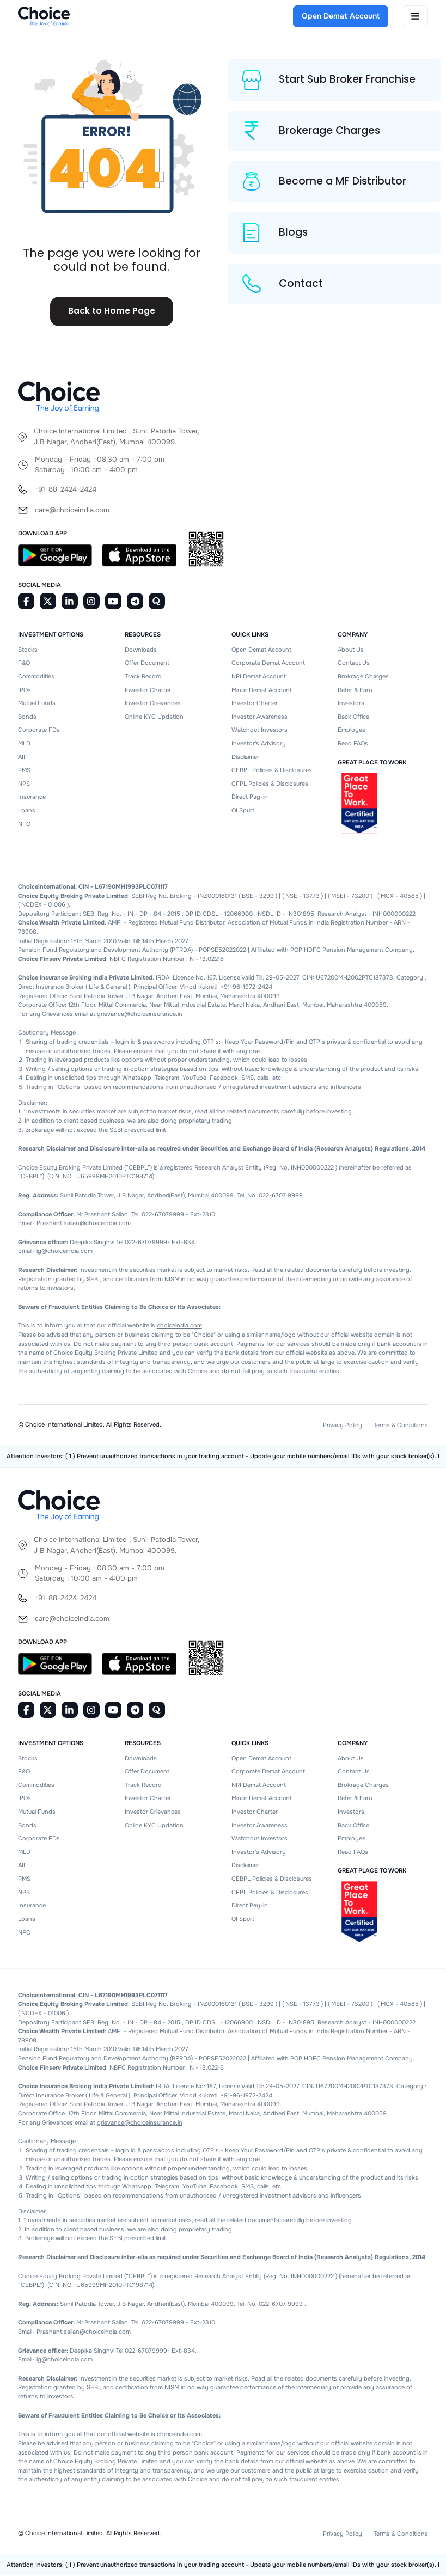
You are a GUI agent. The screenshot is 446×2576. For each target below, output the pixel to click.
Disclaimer (245, 757)
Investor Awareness (259, 717)
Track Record (143, 677)
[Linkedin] (70, 601)
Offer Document (147, 663)
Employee (351, 730)
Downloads (141, 650)
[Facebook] (26, 601)
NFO (24, 824)
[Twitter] (48, 601)
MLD (24, 744)
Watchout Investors (259, 730)
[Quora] (157, 601)
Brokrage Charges (363, 677)
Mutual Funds (37, 703)
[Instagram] (91, 601)
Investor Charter (148, 690)
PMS (24, 770)
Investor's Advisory (258, 744)
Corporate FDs (39, 730)
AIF (22, 757)
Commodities (36, 677)
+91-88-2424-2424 (65, 489)
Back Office (353, 717)
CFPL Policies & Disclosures (269, 784)
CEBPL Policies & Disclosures (271, 770)
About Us (351, 650)
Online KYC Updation (154, 717)
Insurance (32, 797)
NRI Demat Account (258, 677)
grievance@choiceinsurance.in (139, 1014)
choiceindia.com (179, 1326)
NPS (24, 784)
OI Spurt (242, 811)
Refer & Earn (355, 690)
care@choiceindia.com (72, 510)
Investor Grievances (153, 703)
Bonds (27, 717)
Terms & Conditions (401, 1425)
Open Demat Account (261, 650)
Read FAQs (353, 744)
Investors (351, 703)
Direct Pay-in (249, 797)
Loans (26, 811)
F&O (24, 663)
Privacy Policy (342, 1425)
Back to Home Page (111, 311)
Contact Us (354, 663)
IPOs (24, 690)
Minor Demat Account (261, 690)
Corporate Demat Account (268, 663)
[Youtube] (113, 601)
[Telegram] (135, 601)
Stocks (28, 650)
